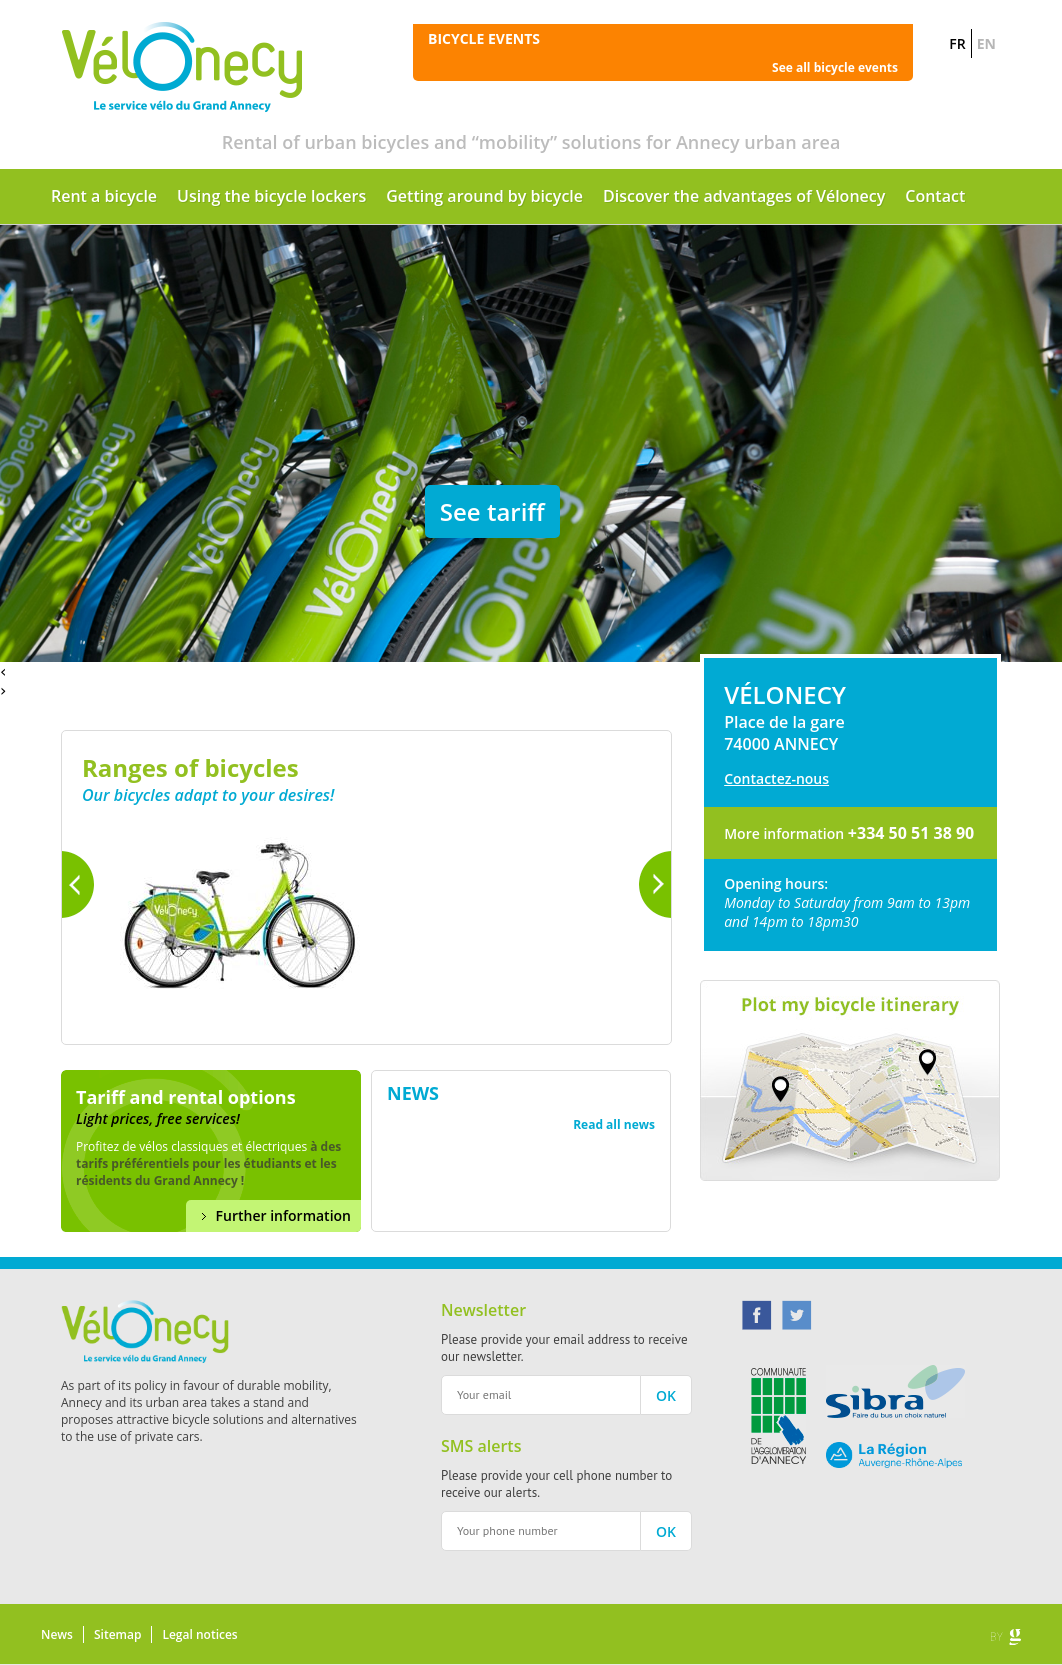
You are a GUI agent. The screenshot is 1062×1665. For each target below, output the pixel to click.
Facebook (757, 1315)
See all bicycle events (835, 67)
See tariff (492, 511)
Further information (283, 1215)
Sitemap (117, 1634)
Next (655, 884)
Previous (78, 884)
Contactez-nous (776, 778)
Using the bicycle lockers (271, 196)
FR (957, 43)
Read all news (614, 1124)
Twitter (797, 1315)
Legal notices (199, 1634)
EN (986, 43)
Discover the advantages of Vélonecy (744, 196)
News (57, 1634)
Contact (935, 196)
